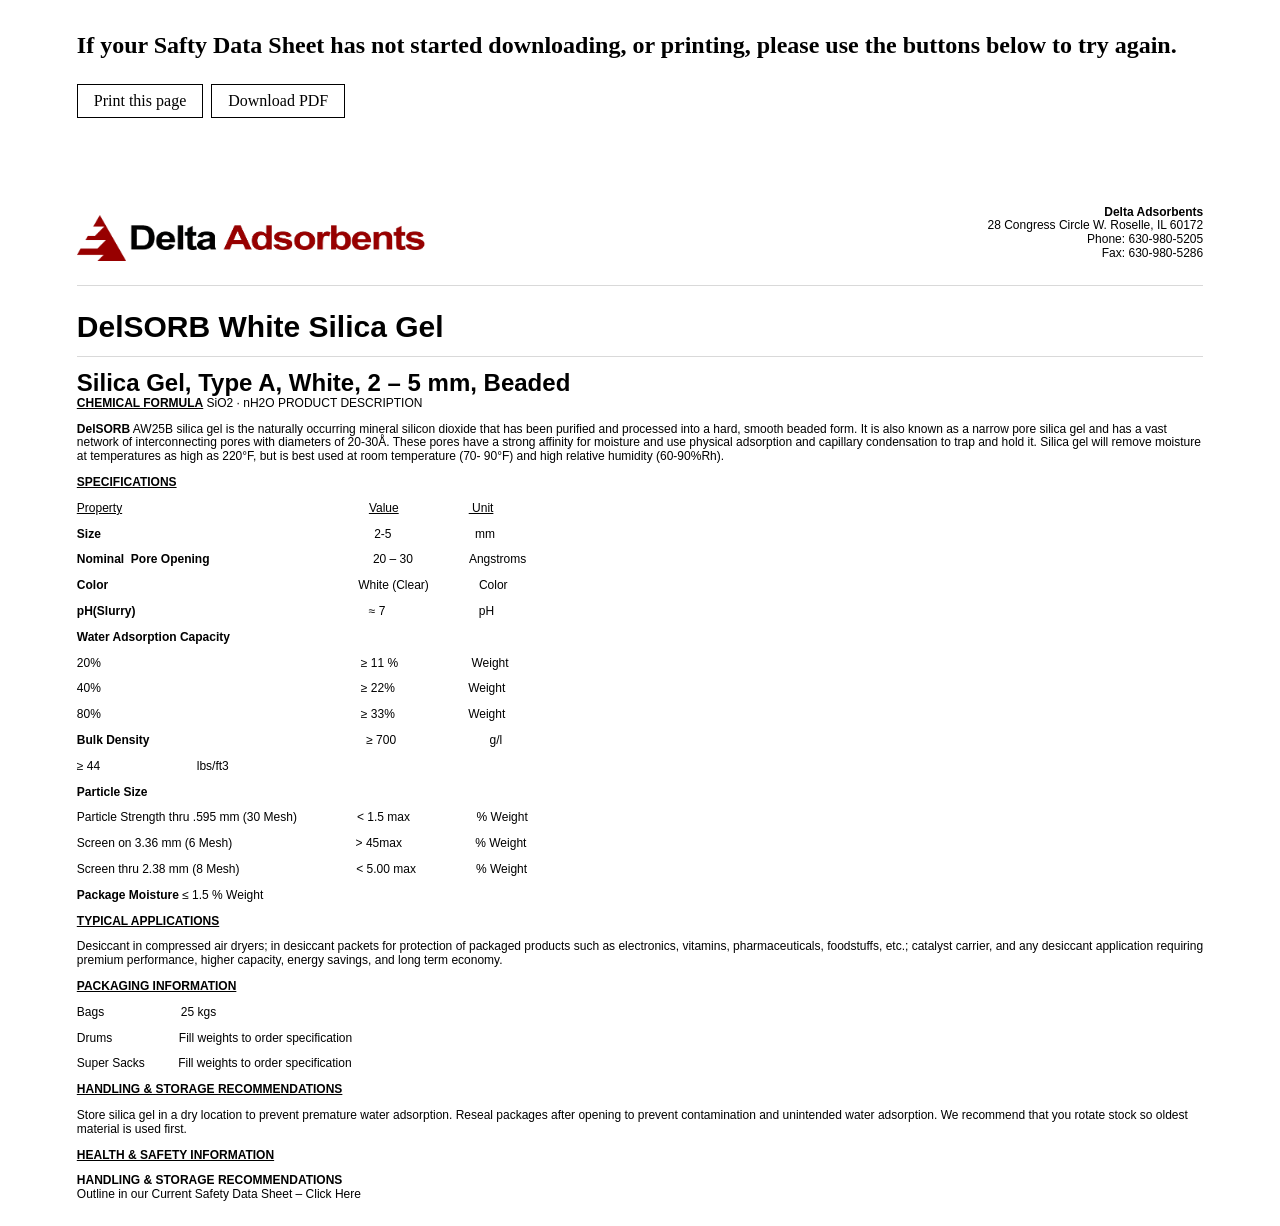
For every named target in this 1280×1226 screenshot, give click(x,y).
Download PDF (278, 100)
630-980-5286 (1165, 253)
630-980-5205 (1165, 239)
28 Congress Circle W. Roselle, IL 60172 (1096, 225)
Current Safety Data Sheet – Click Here (256, 1194)
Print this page (140, 100)
